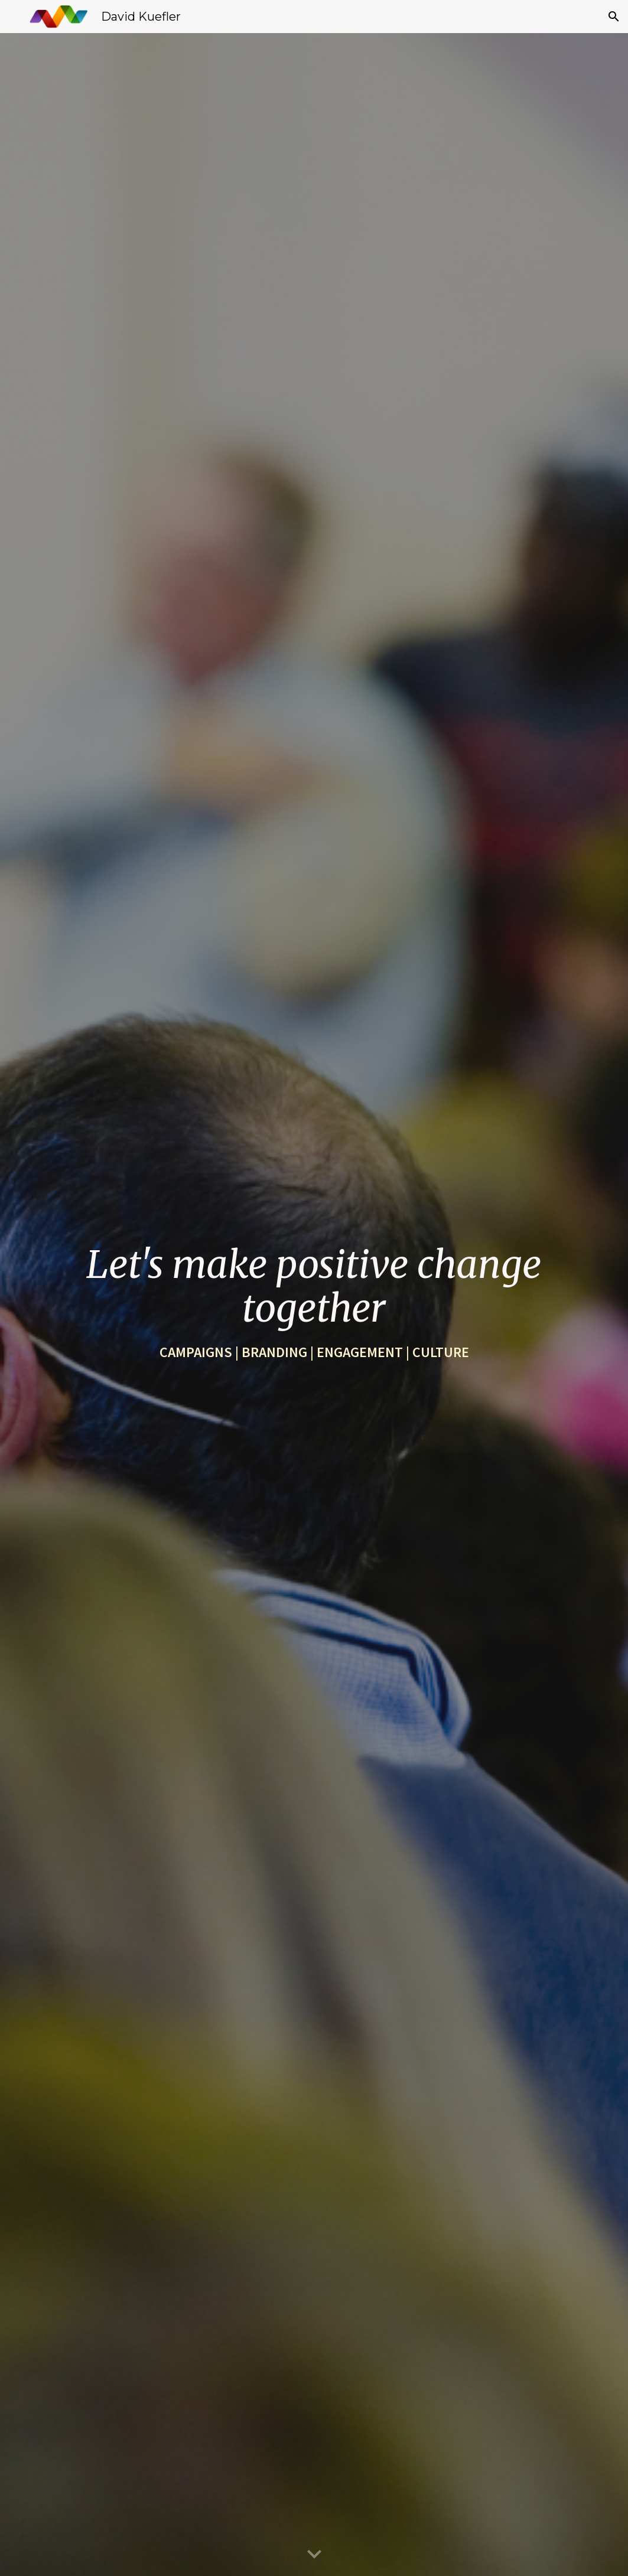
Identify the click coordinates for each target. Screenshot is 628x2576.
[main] (314, 1304)
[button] (614, 16)
